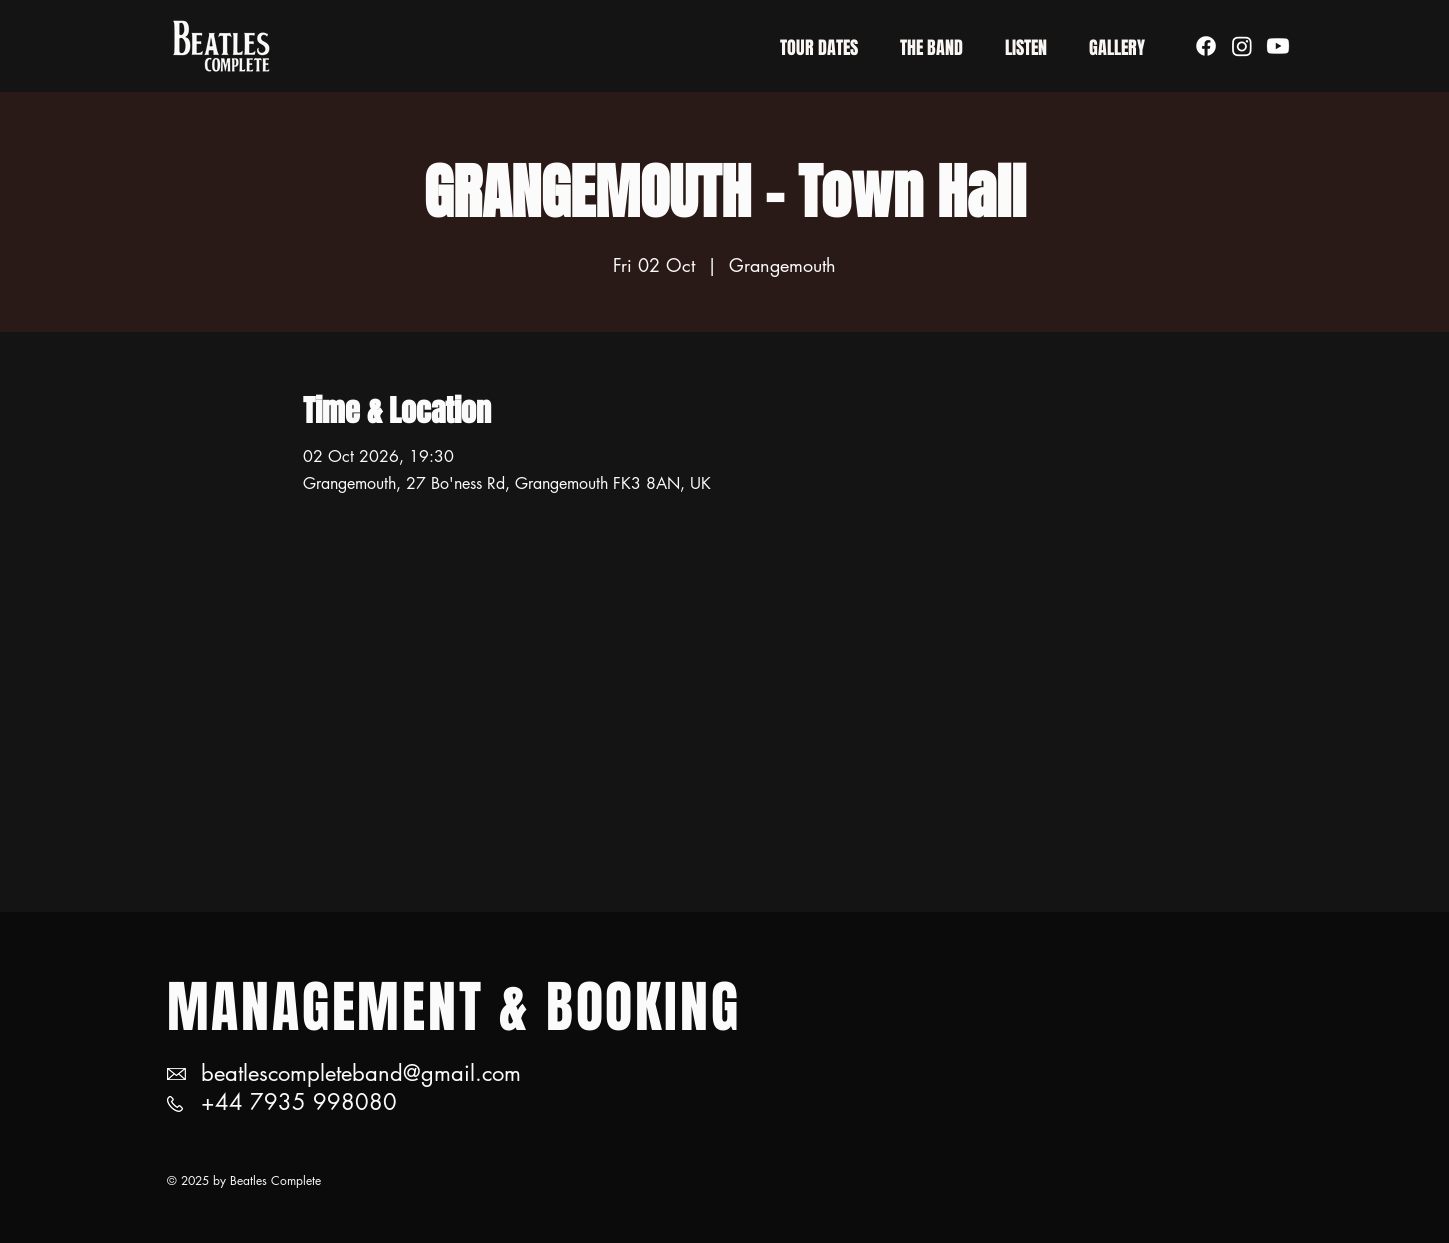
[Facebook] (1206, 46)
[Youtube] (1278, 46)
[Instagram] (1242, 46)
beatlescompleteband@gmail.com (361, 1073)
